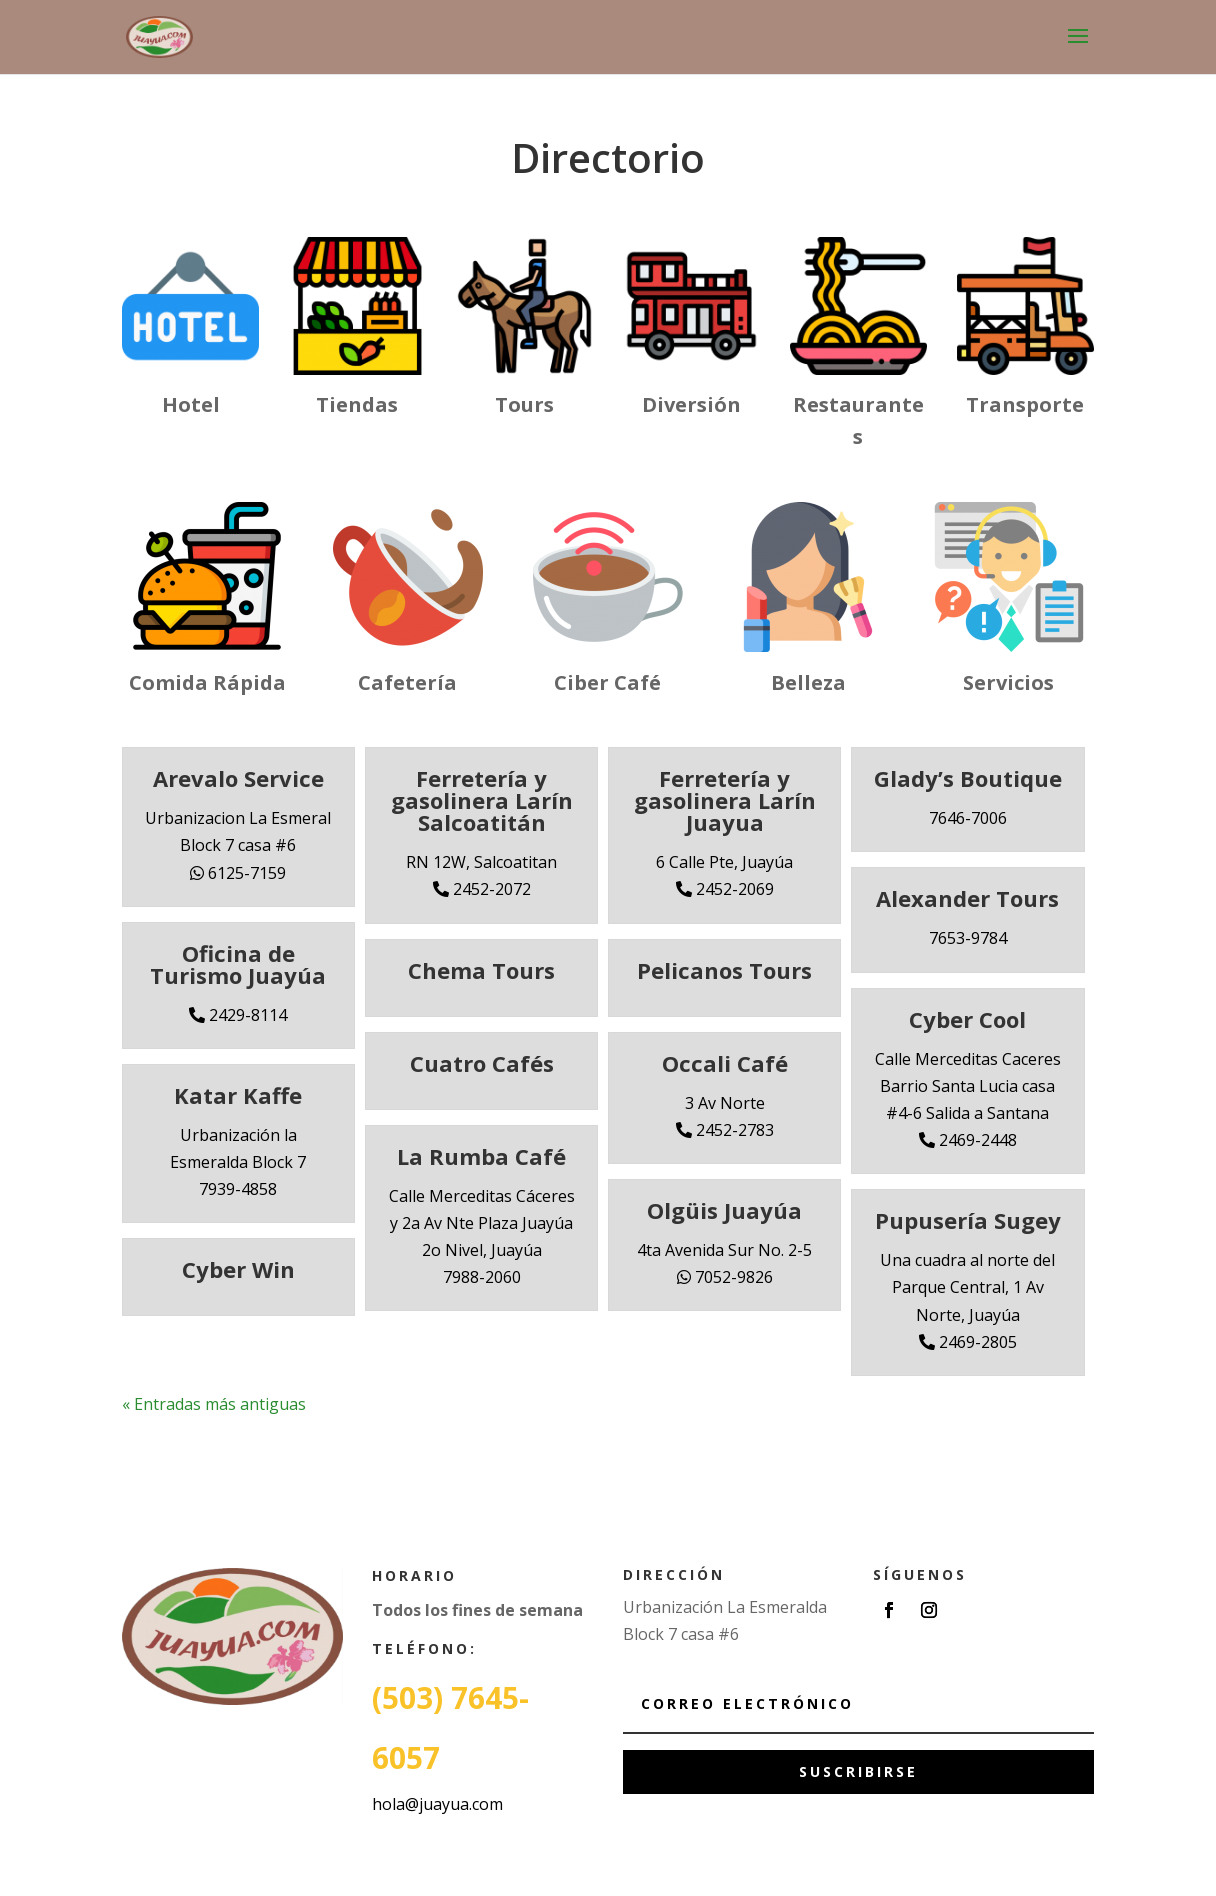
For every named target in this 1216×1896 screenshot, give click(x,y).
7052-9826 (725, 1277)
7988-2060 (482, 1277)
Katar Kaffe (238, 1095)
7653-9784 (968, 938)
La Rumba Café (481, 1156)
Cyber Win (238, 1269)
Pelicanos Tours (724, 970)
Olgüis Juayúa (724, 1210)
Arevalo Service (238, 778)
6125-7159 (238, 873)
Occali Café (725, 1063)
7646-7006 (968, 818)
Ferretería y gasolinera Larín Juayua (725, 800)
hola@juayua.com (437, 1804)
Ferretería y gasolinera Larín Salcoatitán (482, 800)
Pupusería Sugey (968, 1220)
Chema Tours (481, 970)
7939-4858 (238, 1189)
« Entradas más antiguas (214, 1404)
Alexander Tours (967, 898)
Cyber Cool (967, 1019)
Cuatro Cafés (482, 1063)
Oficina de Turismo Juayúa (238, 964)
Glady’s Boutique (968, 778)
